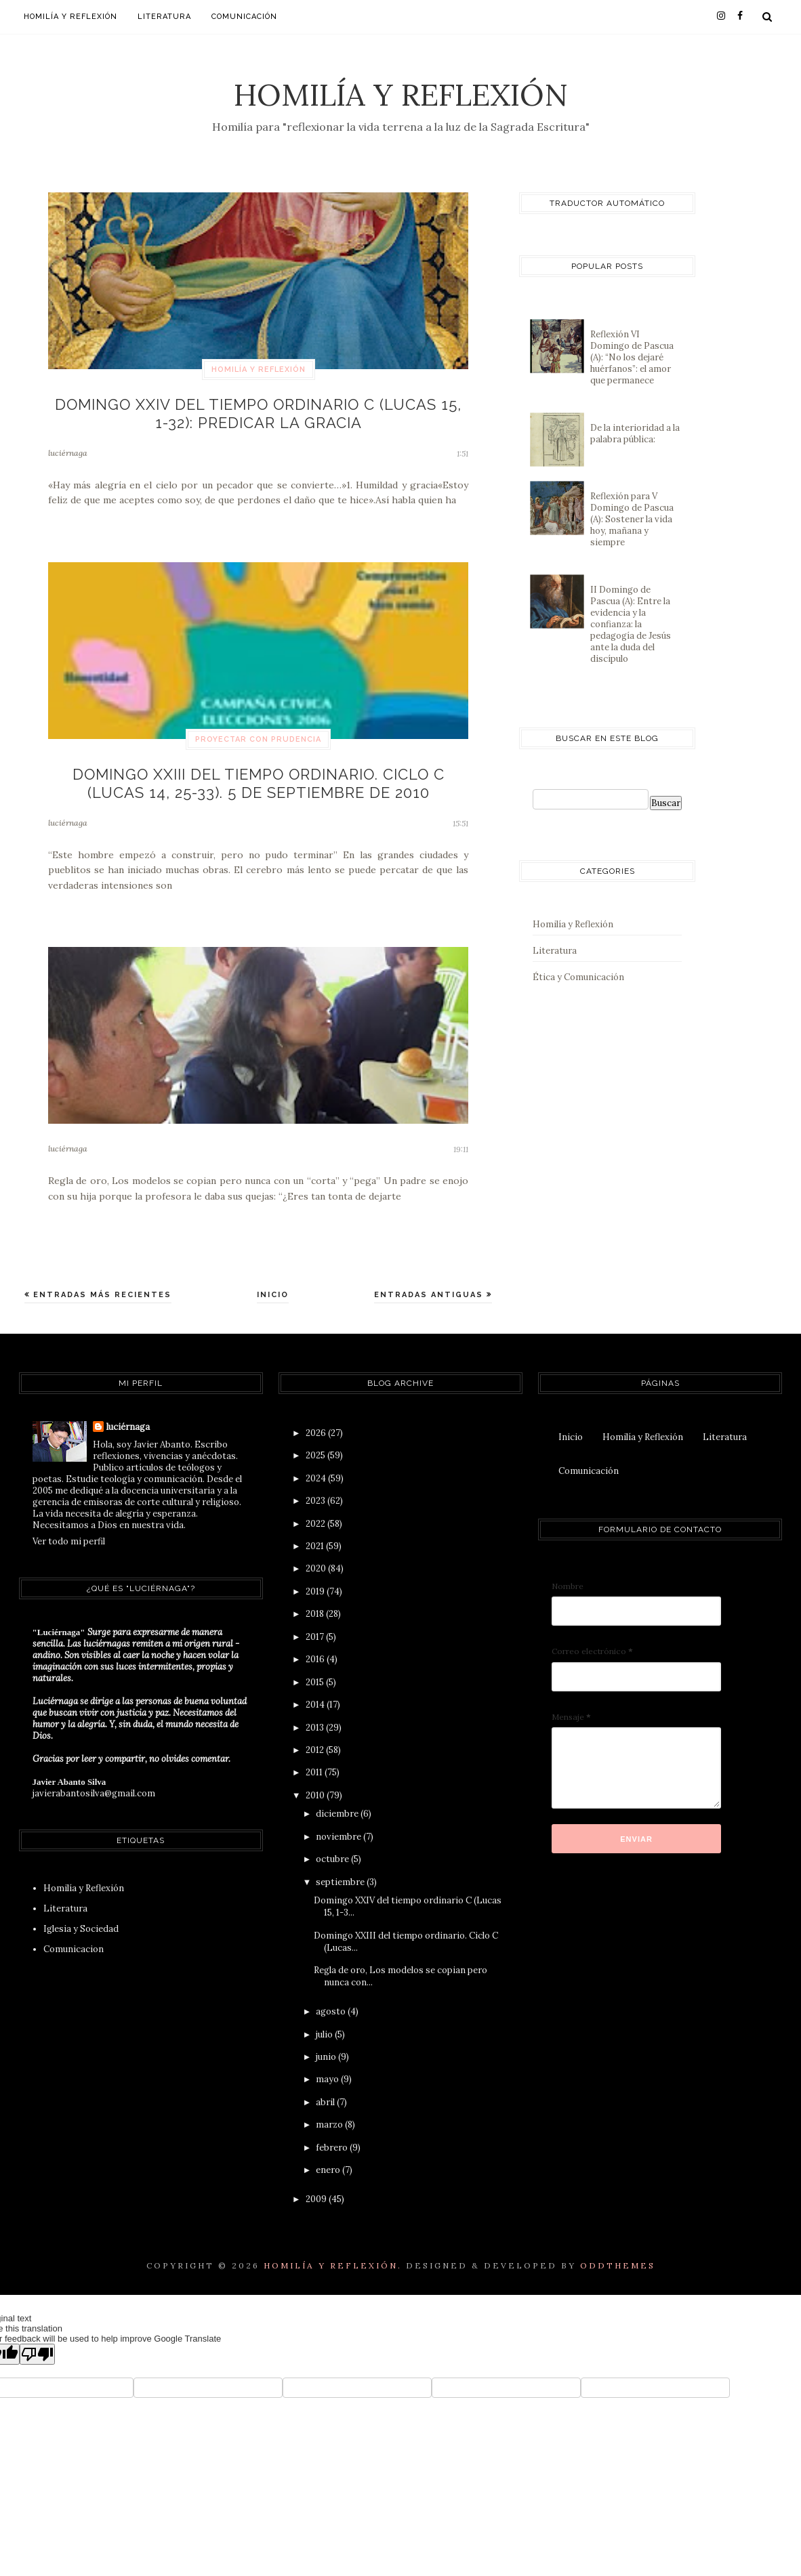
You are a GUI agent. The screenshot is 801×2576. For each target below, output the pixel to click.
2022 (316, 1510)
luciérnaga (67, 446)
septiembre (341, 1868)
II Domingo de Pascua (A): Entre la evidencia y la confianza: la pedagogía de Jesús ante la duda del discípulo (630, 624)
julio (325, 2021)
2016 (316, 1646)
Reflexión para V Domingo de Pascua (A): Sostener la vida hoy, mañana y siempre (632, 519)
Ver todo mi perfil (69, 1528)
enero (329, 2157)
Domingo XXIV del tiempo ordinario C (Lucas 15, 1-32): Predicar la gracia (258, 410)
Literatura (164, 16)
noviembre (339, 1823)
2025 (316, 1442)
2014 (316, 1691)
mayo (328, 2066)
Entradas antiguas (430, 1282)
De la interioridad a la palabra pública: (635, 433)
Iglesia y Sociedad (81, 1916)
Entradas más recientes (100, 1282)
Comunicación (244, 16)
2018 (316, 1601)
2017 (316, 1623)
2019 (316, 1578)
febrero (333, 2134)
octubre (333, 1846)
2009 (317, 2185)
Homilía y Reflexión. (333, 2252)
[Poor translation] (37, 2340)
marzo (330, 2111)
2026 (317, 1419)
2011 (315, 1759)
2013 (316, 1714)
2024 (317, 1465)
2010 (316, 1782)
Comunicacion (73, 1936)
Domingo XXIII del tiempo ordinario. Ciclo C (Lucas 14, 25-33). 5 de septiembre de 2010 (258, 773)
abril (326, 2088)
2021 (316, 1533)
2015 (316, 1668)
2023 (316, 1488)
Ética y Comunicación (578, 977)
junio (327, 2044)
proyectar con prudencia (258, 732)
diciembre (338, 1801)
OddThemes (617, 2252)
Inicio (273, 1282)
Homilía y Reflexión (401, 94)
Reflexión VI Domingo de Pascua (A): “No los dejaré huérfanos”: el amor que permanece (632, 357)
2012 (316, 1737)
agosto (332, 1998)
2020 (317, 1555)
